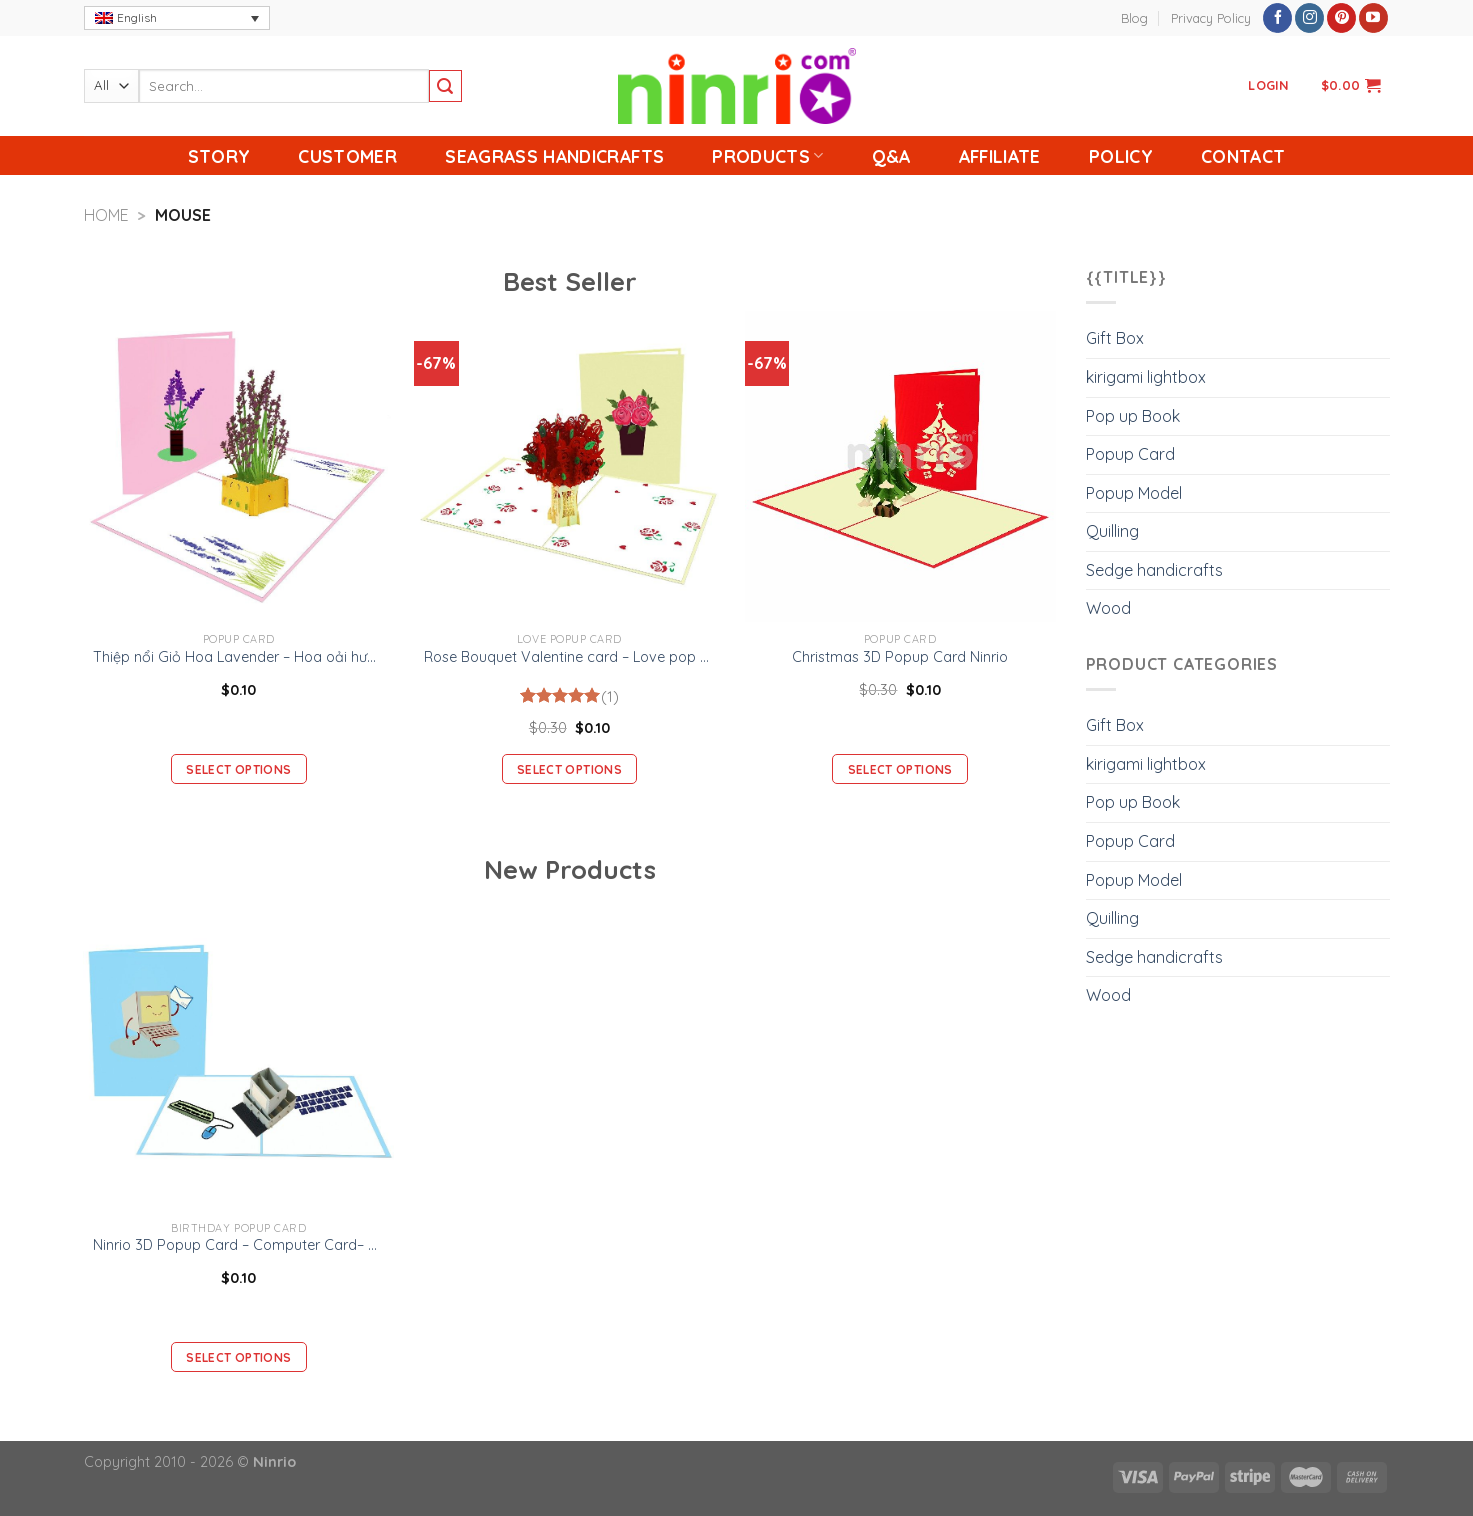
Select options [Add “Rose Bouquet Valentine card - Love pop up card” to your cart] (569, 769)
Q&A (891, 156)
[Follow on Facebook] (1277, 18)
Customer (347, 156)
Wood (1108, 608)
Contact (1243, 156)
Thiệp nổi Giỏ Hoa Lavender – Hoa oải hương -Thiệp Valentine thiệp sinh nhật (238, 657)
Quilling (1112, 531)
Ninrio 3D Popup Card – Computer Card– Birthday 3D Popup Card (238, 1245)
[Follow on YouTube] (1373, 18)
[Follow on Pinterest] (1341, 18)
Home (106, 215)
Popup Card (1130, 454)
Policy (1121, 156)
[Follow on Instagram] (1309, 18)
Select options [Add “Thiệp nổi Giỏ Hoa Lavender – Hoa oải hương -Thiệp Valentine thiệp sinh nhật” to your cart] (238, 769)
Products (767, 156)
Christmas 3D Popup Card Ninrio (900, 657)
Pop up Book (1133, 416)
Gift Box (1115, 338)
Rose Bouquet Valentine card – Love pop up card (569, 657)
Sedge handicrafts (1154, 570)
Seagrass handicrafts (554, 156)
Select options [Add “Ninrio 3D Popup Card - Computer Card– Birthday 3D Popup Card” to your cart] (238, 1357)
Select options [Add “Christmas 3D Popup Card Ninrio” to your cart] (900, 769)
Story (219, 156)
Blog (1134, 18)
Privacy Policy (1211, 18)
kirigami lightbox (1146, 377)
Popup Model (1134, 493)
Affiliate (1000, 156)
